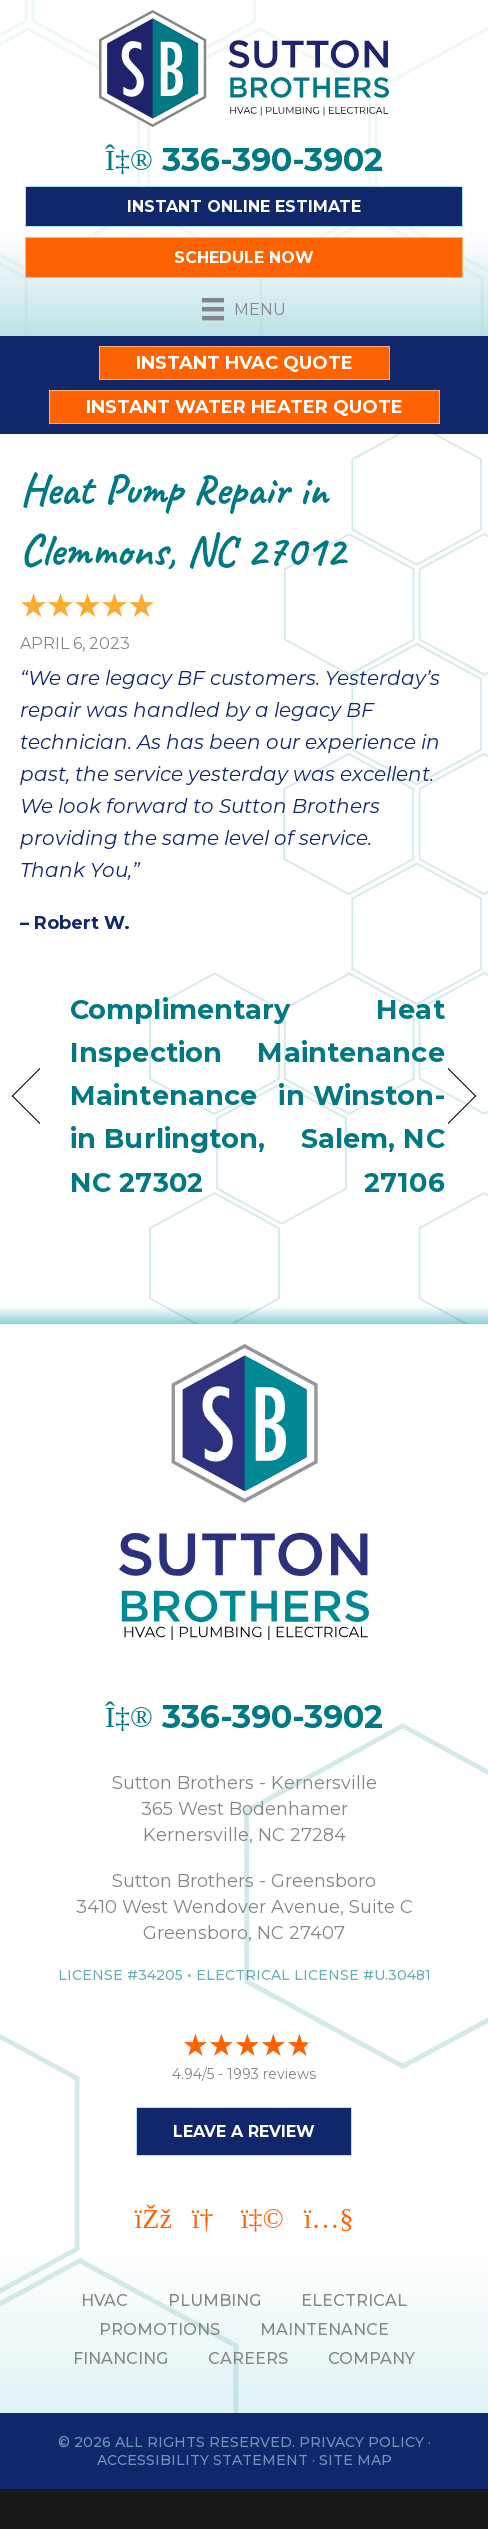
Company (371, 2358)
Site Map (355, 2460)
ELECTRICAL (354, 2300)
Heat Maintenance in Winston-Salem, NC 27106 (350, 1096)
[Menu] (244, 309)
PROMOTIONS (159, 2329)
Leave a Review (244, 2131)
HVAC (104, 2300)
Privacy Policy (361, 2442)
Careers (248, 2358)
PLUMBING (214, 2300)
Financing (120, 2358)
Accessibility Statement (202, 2460)
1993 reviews (271, 2074)
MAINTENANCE (324, 2329)
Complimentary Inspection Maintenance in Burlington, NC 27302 (180, 1096)
